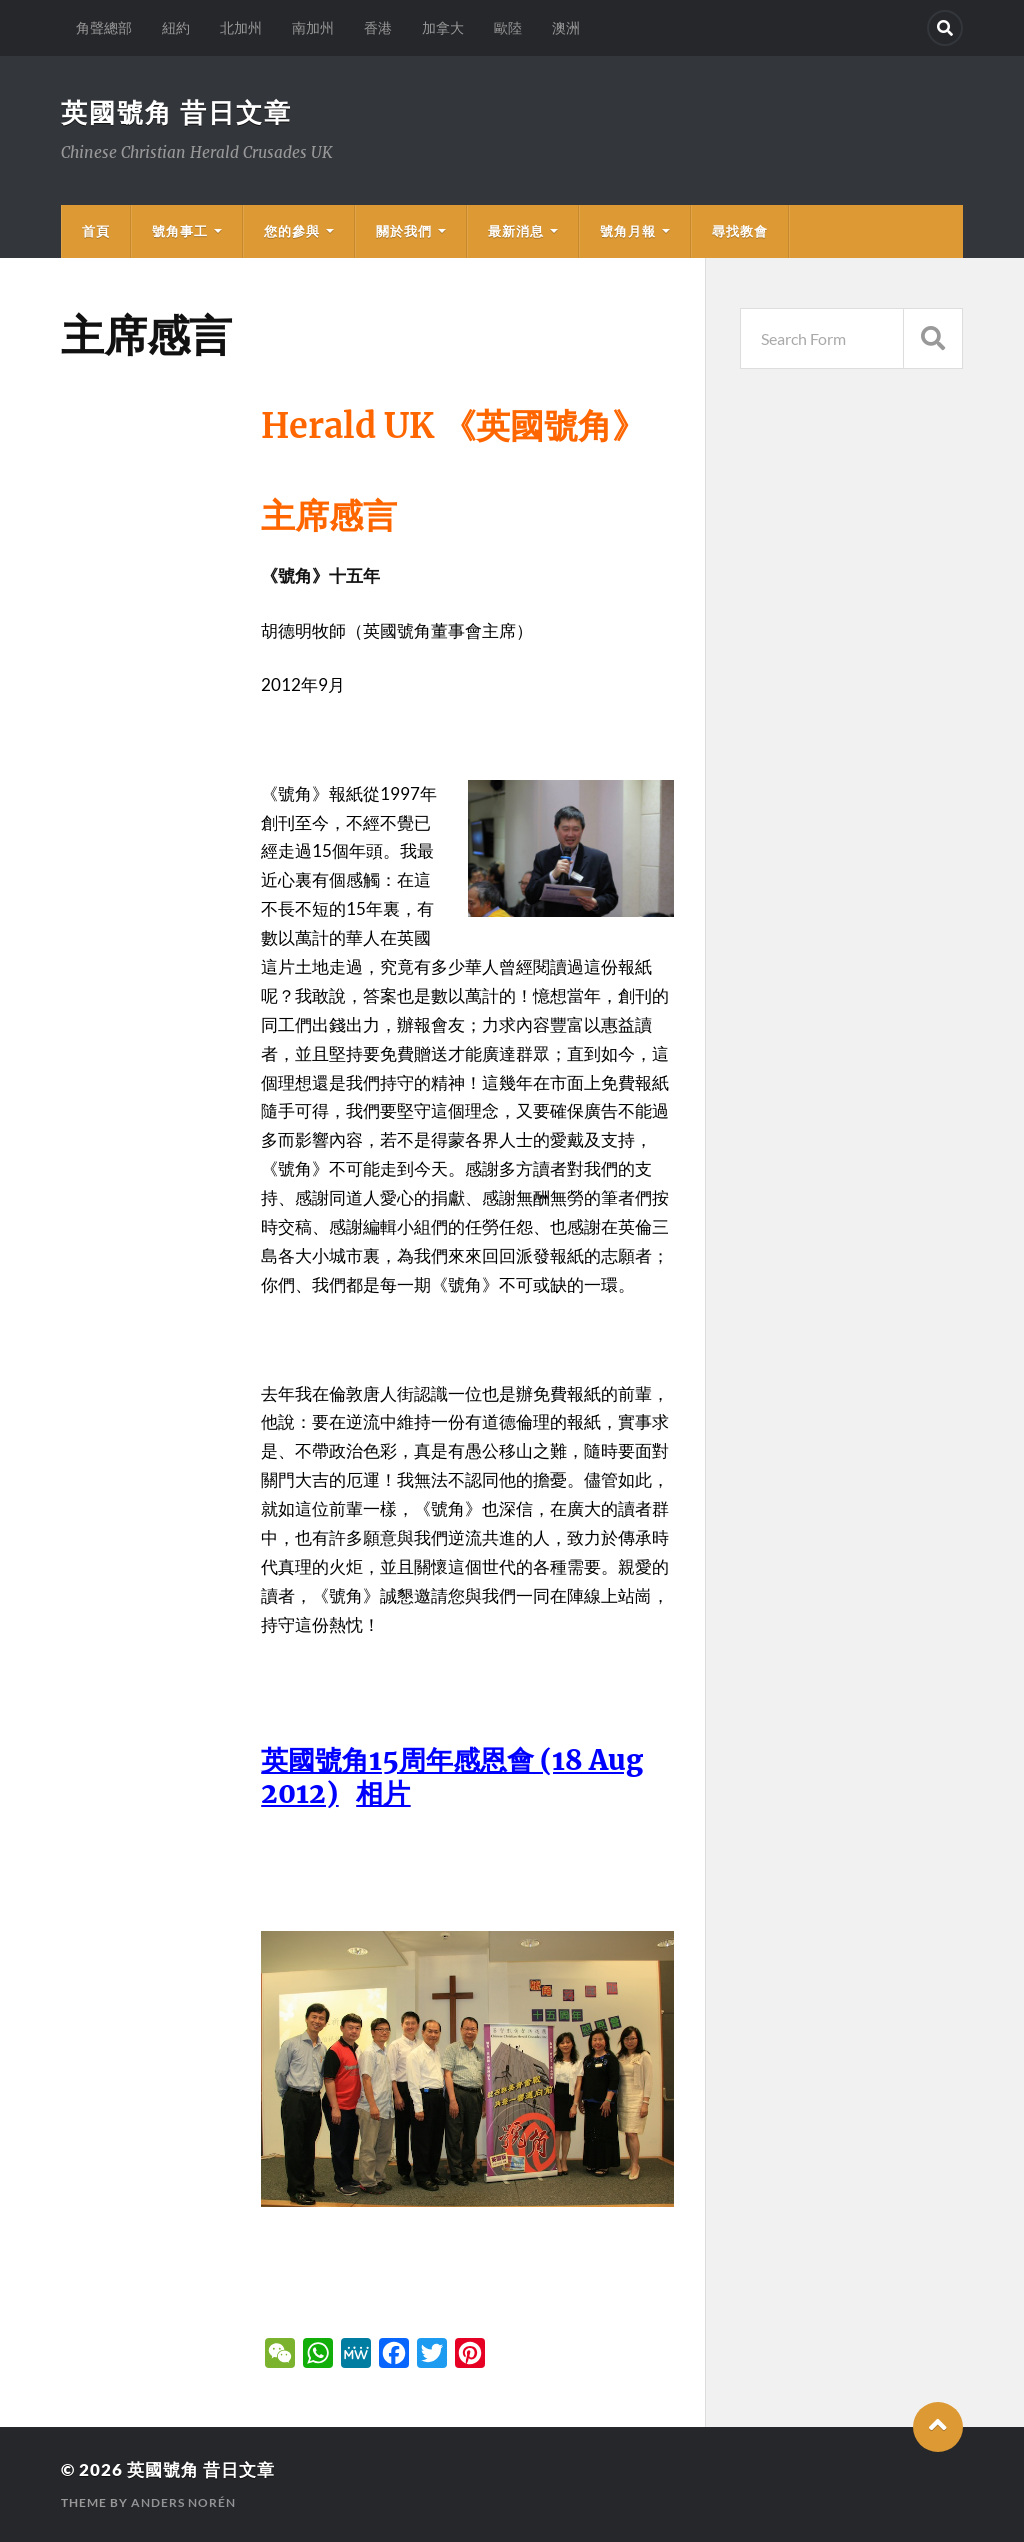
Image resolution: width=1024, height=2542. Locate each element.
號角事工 (180, 231)
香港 (378, 27)
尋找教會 (740, 231)
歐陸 (508, 27)
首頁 (96, 231)
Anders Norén (183, 2502)
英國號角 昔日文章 (176, 112)
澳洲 (566, 27)
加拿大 (443, 27)
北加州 (241, 27)
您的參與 (292, 231)
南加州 (313, 27)
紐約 (176, 27)
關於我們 (404, 231)
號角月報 (628, 231)
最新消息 (516, 231)
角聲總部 (104, 27)
